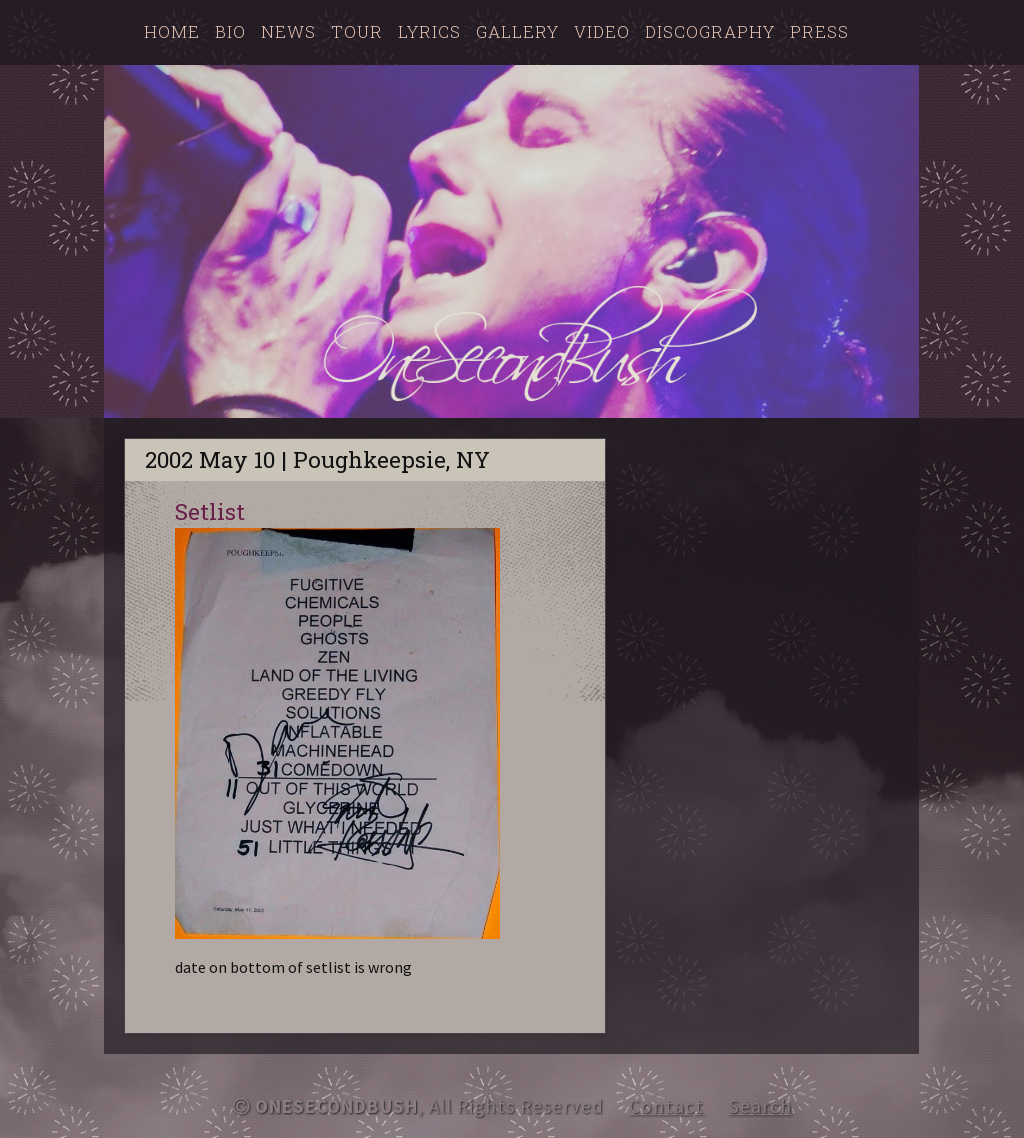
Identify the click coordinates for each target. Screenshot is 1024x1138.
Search (760, 1106)
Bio (230, 31)
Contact (666, 1106)
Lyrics (429, 31)
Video (602, 31)
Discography (710, 31)
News (288, 31)
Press (819, 31)
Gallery (517, 31)
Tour (357, 31)
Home (172, 31)
